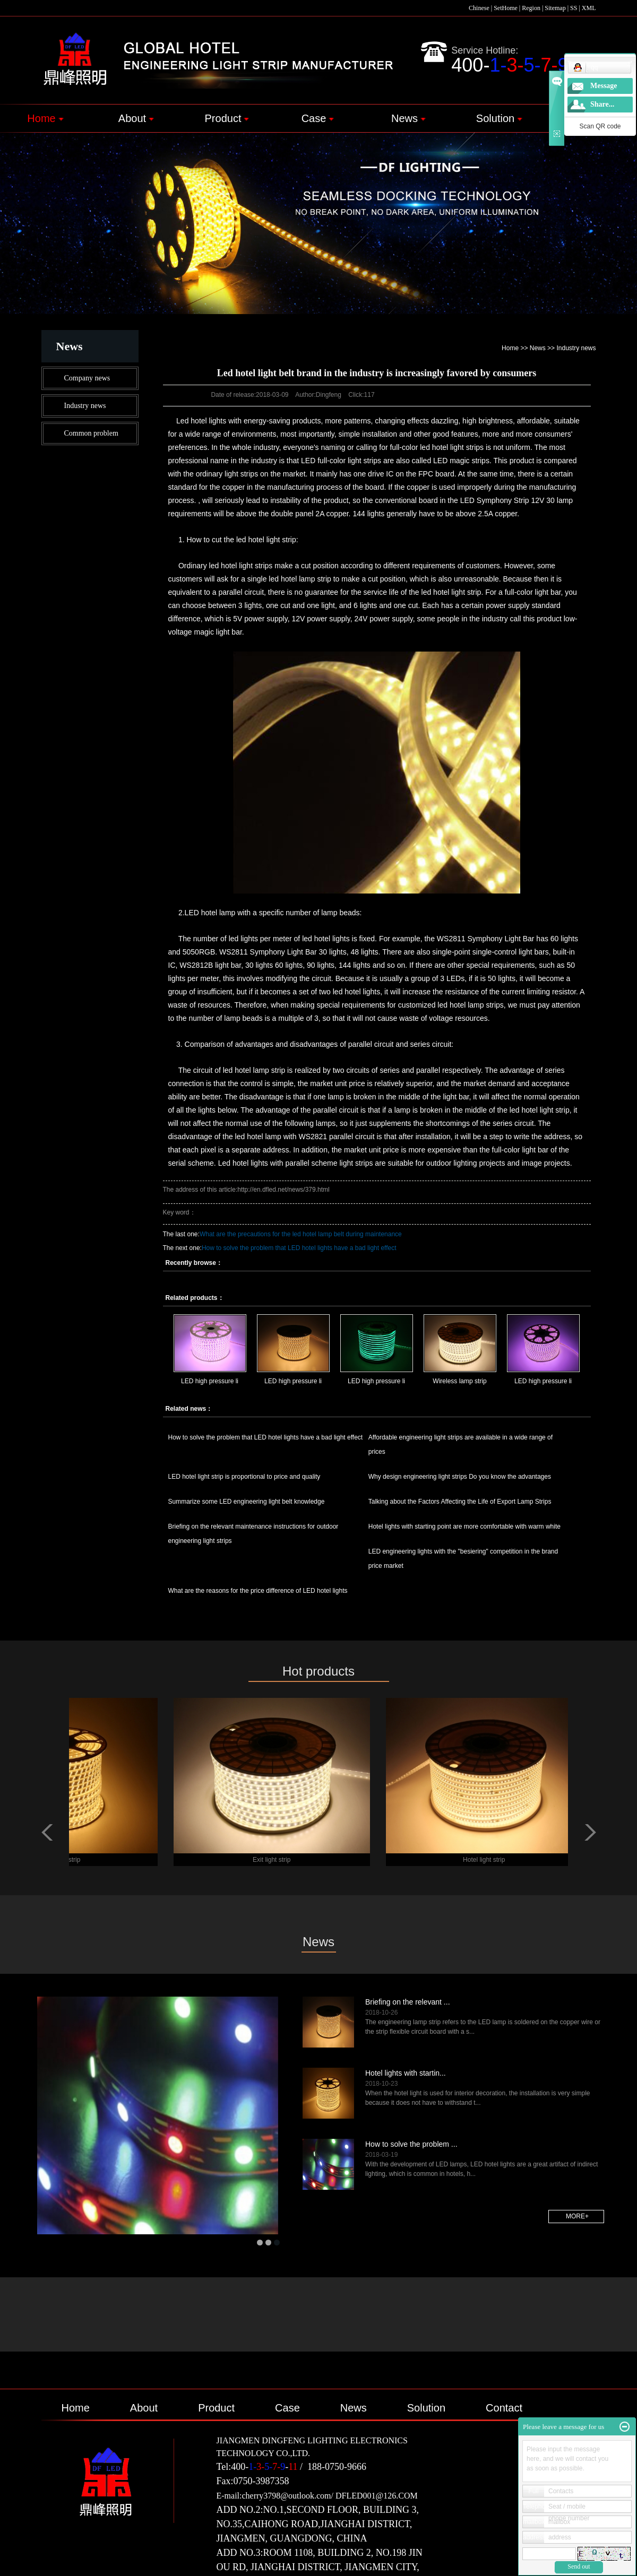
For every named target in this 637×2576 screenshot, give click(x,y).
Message (603, 86)
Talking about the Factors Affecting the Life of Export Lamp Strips (460, 1501)
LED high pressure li (209, 1381)
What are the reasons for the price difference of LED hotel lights (258, 1590)
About (136, 118)
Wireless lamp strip (459, 1381)
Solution (499, 118)
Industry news (85, 406)
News (408, 118)
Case (318, 118)
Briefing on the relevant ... (407, 2002)
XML (589, 8)
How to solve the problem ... (411, 2144)
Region (531, 8)
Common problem (91, 433)
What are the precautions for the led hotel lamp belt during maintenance (301, 1234)
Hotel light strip (488, 1859)
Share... (602, 104)
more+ (577, 2216)
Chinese (479, 8)
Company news (87, 378)
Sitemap (555, 8)
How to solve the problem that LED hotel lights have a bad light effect (299, 1248)
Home (45, 118)
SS (573, 8)
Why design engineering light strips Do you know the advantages (459, 1476)
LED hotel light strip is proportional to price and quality (244, 1476)
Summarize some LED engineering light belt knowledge (246, 1501)
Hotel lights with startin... (405, 2073)
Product (227, 118)
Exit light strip (276, 1859)
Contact (504, 2408)
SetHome (506, 8)
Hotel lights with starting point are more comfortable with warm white (464, 1526)
